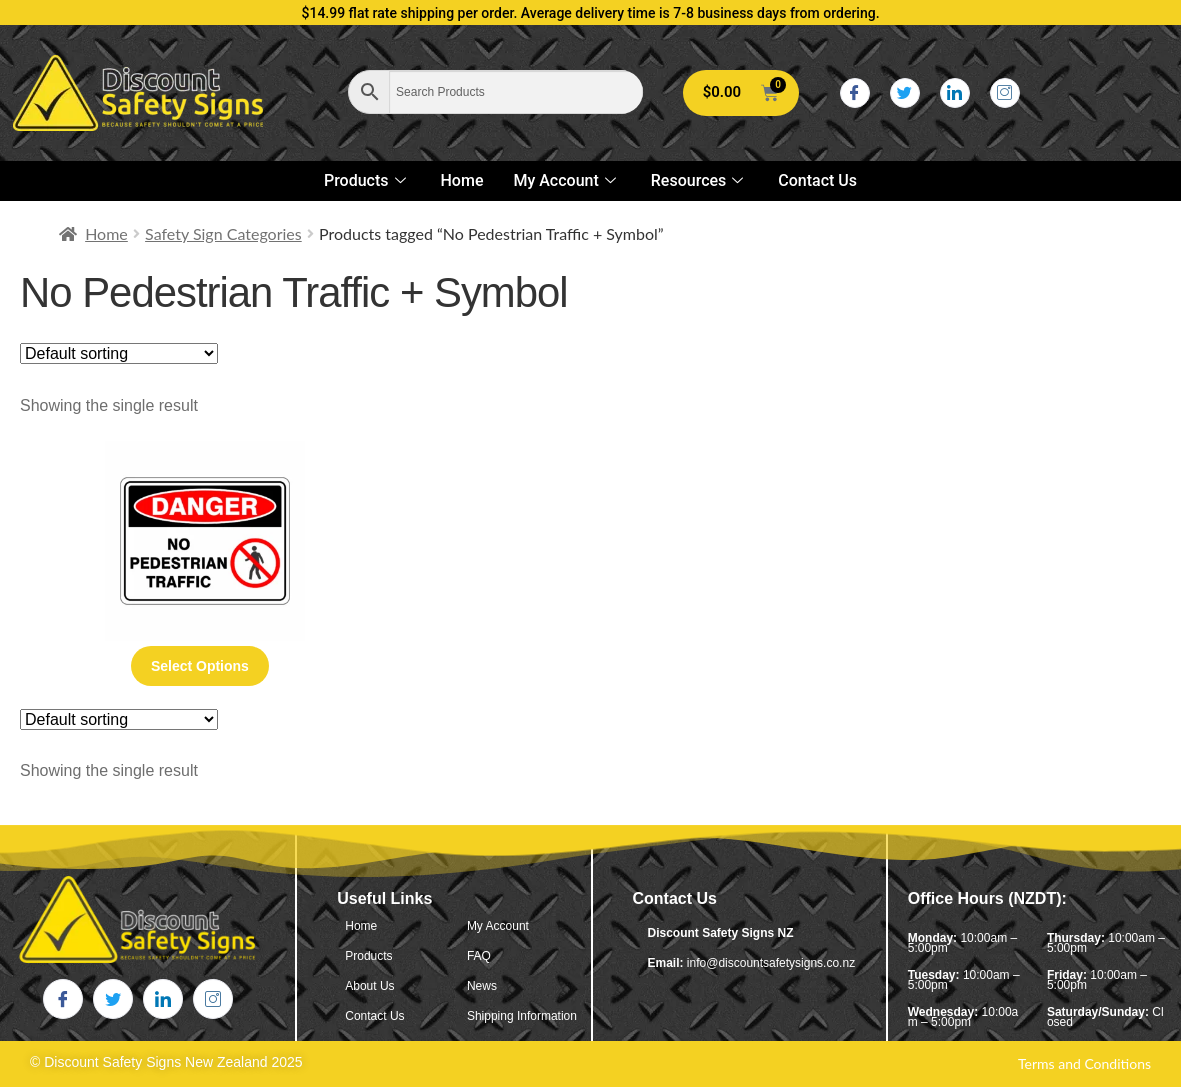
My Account (566, 180)
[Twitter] (905, 93)
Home (462, 180)
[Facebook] (855, 93)
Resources (700, 180)
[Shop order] (119, 353)
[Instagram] (1005, 93)
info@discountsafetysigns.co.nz (771, 963)
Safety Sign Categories (223, 233)
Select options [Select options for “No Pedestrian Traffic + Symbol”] (200, 666)
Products (367, 180)
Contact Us (817, 180)
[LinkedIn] (955, 93)
